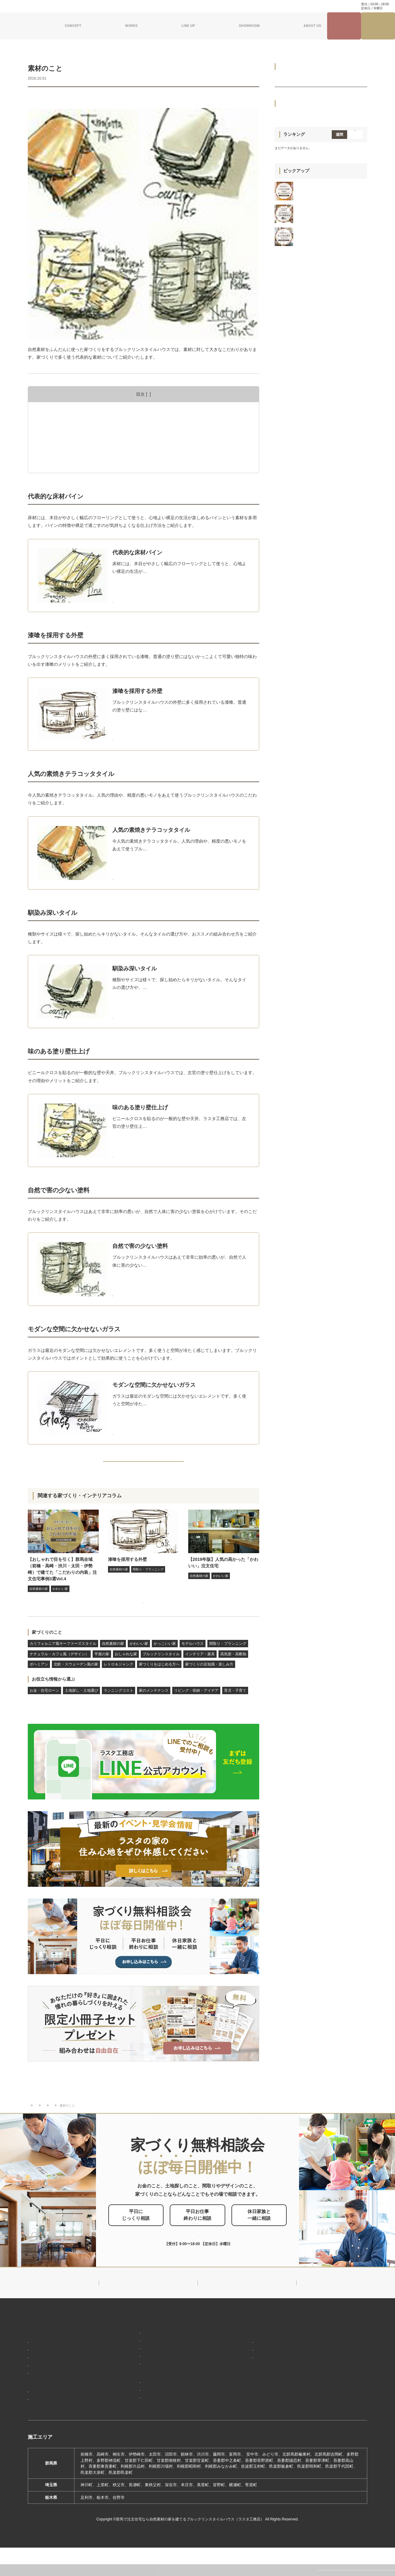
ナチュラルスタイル (132, 2358)
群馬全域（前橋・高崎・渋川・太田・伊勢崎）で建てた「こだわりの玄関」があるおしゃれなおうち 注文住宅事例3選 (330, 502)
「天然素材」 (42, 2369)
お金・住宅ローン (44, 1711)
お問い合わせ (172, 6)
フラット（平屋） (130, 2367)
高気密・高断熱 (233, 1675)
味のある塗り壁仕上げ (64, 448)
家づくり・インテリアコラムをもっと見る (142, 1617)
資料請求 (195, 6)
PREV (42, 1465)
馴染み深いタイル (60, 439)
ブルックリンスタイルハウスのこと (263, 2350)
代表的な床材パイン (62, 413)
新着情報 (238, 2339)
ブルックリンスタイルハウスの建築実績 (67, 2408)
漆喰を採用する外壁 (62, 422)
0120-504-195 (335, 6)
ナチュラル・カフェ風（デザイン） (59, 1675)
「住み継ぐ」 (42, 2378)
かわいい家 (139, 1664)
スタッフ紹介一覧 (248, 2378)
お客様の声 (40, 2427)
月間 (355, 443)
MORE (151, 596)
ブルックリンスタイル (161, 1675)
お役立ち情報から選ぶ (53, 1699)
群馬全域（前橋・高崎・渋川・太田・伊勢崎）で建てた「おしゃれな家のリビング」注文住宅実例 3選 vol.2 (330, 548)
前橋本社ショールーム (134, 2425)
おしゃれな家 (126, 1675)
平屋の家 (101, 1675)
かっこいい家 (165, 1664)
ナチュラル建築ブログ (226, 6)
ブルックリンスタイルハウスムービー (266, 2401)
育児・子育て (235, 1711)
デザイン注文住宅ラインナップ (141, 2339)
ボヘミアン (39, 1685)
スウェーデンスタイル (134, 2385)
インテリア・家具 (72, 98)
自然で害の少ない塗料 (64, 456)
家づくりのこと (47, 1652)
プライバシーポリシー (329, 2405)
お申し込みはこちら (208, 2240)
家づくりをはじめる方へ (113, 98)
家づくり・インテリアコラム (271, 6)
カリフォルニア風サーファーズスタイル (63, 1664)
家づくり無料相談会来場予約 (378, 26)
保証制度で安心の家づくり (54, 2387)
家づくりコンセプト (47, 2350)
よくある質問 (145, 6)
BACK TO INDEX (143, 1466)
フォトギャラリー (46, 2418)
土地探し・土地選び (81, 1711)
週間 (339, 443)
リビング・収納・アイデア (196, 1711)
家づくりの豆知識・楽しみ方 (163, 98)
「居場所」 (40, 2359)
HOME (34, 2339)
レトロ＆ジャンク (118, 1685)
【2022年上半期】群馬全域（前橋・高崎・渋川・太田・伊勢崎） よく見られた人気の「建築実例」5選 (331, 527)
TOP (31, 2118)
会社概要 (240, 2359)
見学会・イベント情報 (344, 26)
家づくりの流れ (44, 2396)
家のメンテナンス (153, 1711)
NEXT (244, 1465)
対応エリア (242, 2369)
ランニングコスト (118, 1711)
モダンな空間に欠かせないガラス (75, 465)
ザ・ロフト (124, 2376)
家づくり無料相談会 (327, 2394)
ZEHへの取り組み (246, 2390)
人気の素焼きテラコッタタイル (73, 430)
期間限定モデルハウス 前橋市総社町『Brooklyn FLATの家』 (169, 2416)
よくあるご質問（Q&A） (253, 2423)
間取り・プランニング (227, 1664)
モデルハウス (192, 1664)
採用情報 (238, 2412)
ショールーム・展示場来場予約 (141, 2397)
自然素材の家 (41, 98)
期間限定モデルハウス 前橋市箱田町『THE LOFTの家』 (165, 2407)
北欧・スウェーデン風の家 (76, 1685)
